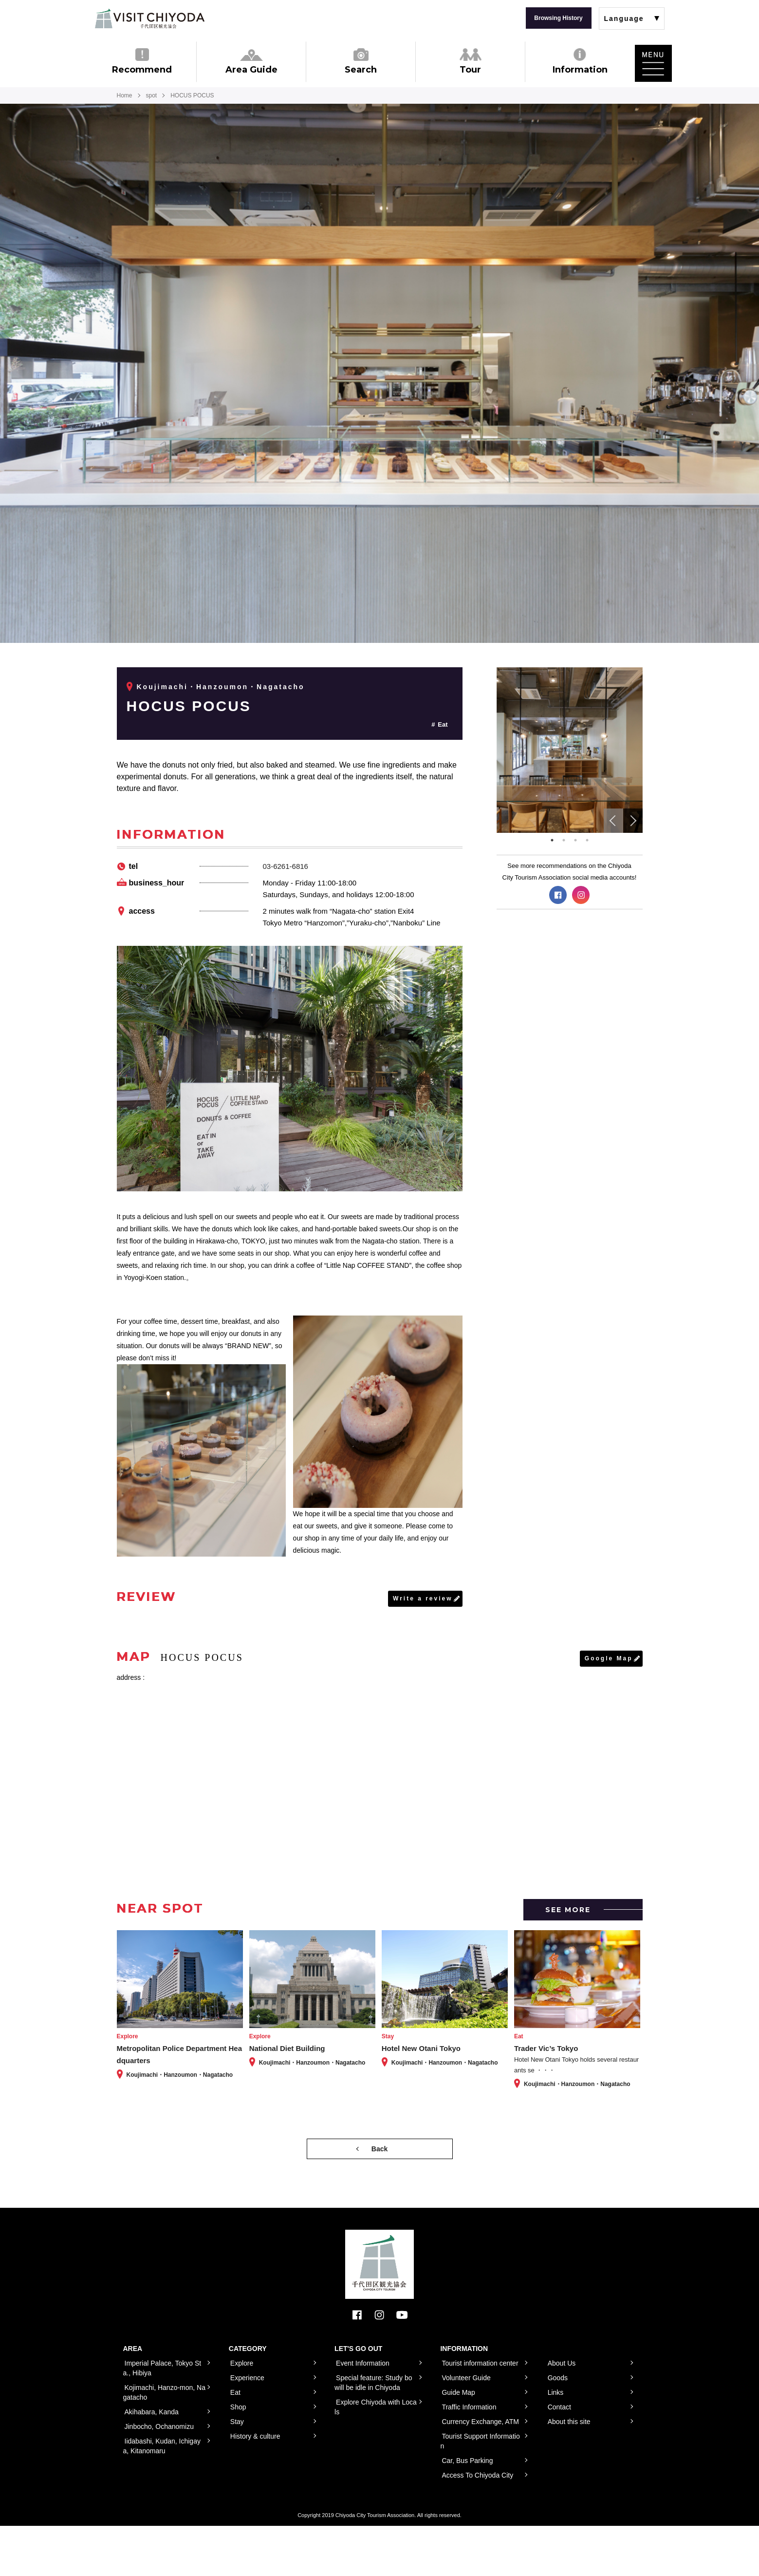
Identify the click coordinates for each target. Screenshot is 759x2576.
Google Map (609, 1658)
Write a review (422, 1598)
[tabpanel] (570, 750)
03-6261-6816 (285, 866)
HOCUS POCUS (189, 706)
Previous (613, 821)
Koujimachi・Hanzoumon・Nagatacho (221, 687)
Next (633, 821)
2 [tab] (564, 840)
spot (151, 95)
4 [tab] (587, 840)
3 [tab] (575, 840)
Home (124, 95)
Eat (442, 724)
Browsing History (558, 18)
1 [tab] (552, 840)
